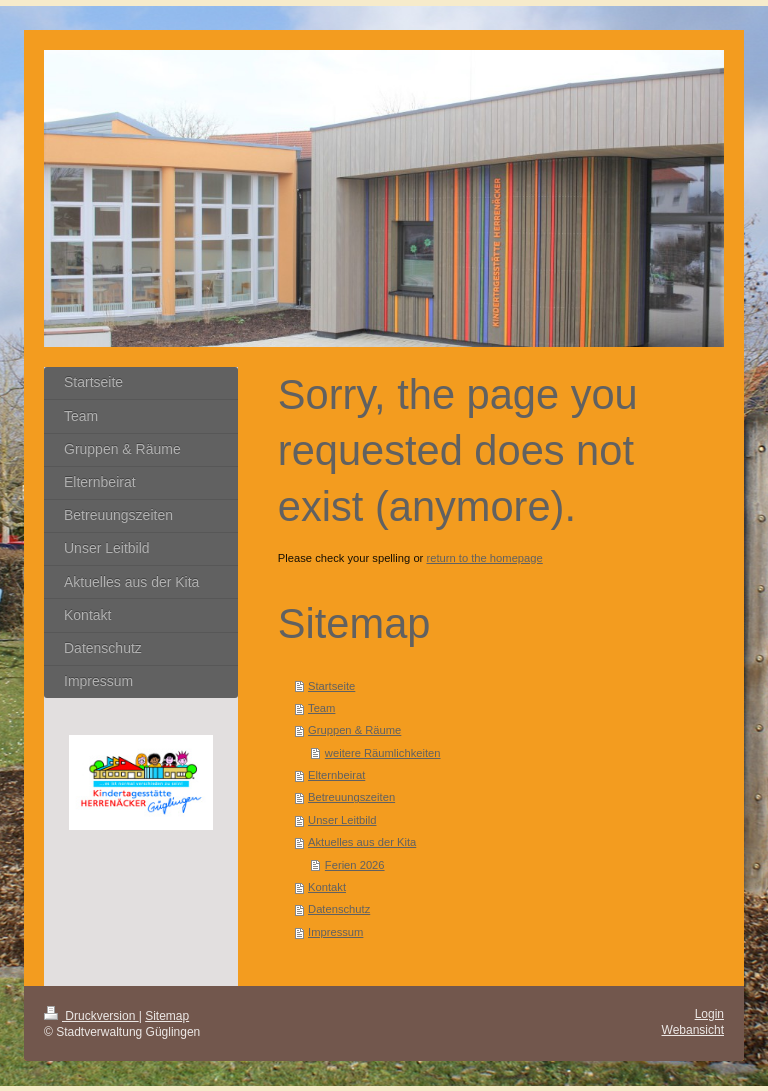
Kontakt (327, 887)
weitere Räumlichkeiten (383, 753)
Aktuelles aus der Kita (362, 842)
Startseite (331, 686)
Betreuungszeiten (351, 797)
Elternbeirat (336, 775)
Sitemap (167, 1016)
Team (321, 708)
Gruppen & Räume (354, 730)
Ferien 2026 (355, 865)
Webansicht (693, 1030)
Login (709, 1014)
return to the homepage (484, 558)
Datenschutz (339, 909)
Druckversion (91, 1016)
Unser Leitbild (342, 820)
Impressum (335, 932)
